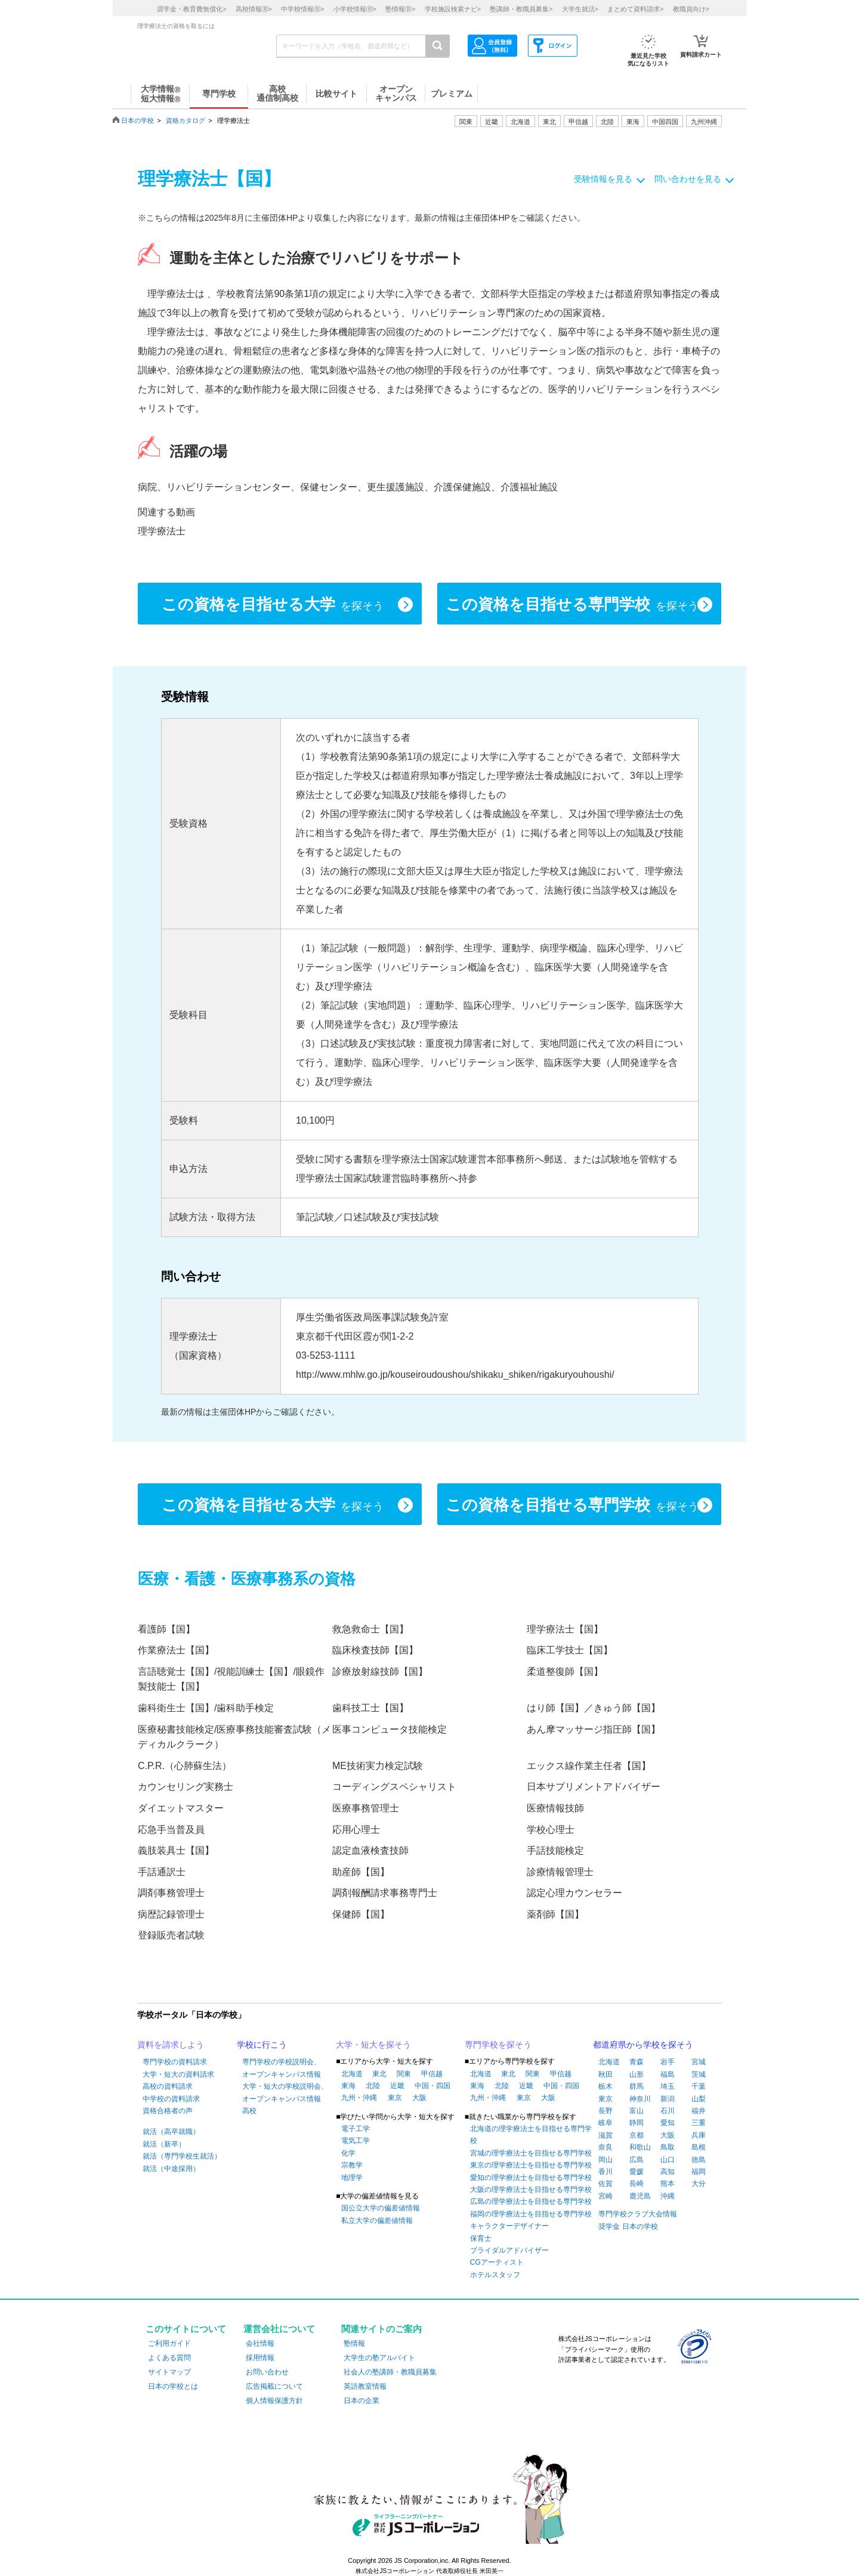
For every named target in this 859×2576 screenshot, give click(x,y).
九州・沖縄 (359, 2097)
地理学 (352, 2177)
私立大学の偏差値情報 (377, 2220)
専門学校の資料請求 (175, 2062)
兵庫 (698, 2135)
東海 (348, 2086)
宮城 (698, 2062)
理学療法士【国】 (565, 1629)
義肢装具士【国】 (176, 1850)
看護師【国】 (166, 1629)
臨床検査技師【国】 (375, 1650)
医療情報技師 (555, 1808)
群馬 (636, 2086)
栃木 (605, 2086)
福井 (698, 2111)
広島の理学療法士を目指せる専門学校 (531, 2201)
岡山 (605, 2160)
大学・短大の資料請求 (178, 2074)
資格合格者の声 (168, 2111)
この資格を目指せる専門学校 (572, 605)
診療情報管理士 (560, 1872)
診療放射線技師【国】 (380, 1671)
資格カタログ (185, 120)
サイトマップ (169, 2372)
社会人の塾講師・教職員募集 (390, 2372)
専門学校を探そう (498, 2044)
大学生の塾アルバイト (379, 2358)
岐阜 (605, 2123)
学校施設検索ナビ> (453, 9)
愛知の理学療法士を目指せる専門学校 (531, 2177)
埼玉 (667, 2086)
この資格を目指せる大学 (273, 605)
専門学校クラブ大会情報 (637, 2214)
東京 (395, 2097)
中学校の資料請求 (171, 2099)
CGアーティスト (497, 2262)
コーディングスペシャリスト (394, 1787)
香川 (605, 2171)
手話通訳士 (162, 1872)
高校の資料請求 (168, 2086)
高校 (249, 2111)
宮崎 (605, 2196)
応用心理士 (356, 1829)
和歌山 (640, 2147)
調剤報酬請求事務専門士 (384, 1893)
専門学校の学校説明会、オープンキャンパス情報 (281, 2068)
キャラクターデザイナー (509, 2226)
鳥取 (667, 2147)
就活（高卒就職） (171, 2131)
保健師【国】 (361, 1914)
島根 (698, 2147)
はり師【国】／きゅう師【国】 (593, 1708)
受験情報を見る (603, 179)
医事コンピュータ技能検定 (389, 1729)
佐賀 (605, 2183)
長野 (605, 2111)
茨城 (698, 2074)
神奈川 (640, 2099)
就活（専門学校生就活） (182, 2156)
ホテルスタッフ (495, 2275)
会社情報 (260, 2343)
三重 (698, 2123)
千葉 (698, 2086)
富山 (636, 2111)
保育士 (481, 2238)
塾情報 (354, 2343)
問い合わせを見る (687, 179)
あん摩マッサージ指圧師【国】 (593, 1729)
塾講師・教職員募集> (521, 9)
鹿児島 (640, 2196)
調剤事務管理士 (171, 1893)
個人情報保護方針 (274, 2400)
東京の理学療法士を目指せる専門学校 (531, 2165)
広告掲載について (274, 2386)
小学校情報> (354, 9)
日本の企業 (361, 2400)
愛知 (667, 2123)
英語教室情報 (365, 2386)
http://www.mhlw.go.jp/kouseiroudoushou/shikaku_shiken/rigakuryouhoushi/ (455, 1374)
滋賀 (605, 2135)
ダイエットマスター (181, 1808)
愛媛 (636, 2171)
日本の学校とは (173, 2386)
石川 (667, 2111)
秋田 (605, 2074)
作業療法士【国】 (176, 1650)
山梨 (698, 2099)
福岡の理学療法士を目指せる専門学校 (531, 2214)
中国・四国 (432, 2086)
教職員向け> (691, 9)
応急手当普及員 (171, 1829)
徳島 (698, 2160)
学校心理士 (550, 1829)
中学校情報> (302, 9)
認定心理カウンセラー (574, 1893)
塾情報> (400, 9)
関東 (404, 2074)
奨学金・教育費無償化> (191, 9)
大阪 (419, 2097)
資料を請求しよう (170, 2044)
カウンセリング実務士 (185, 1787)
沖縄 (667, 2196)
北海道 (520, 121)
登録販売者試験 (171, 1935)
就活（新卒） (164, 2144)
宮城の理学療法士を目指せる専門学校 (531, 2153)
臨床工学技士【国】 (570, 1650)
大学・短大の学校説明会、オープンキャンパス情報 (285, 2092)
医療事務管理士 (365, 1808)
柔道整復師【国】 (565, 1671)
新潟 (667, 2099)
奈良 (605, 2147)
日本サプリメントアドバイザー (593, 1787)
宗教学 (352, 2165)
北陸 (373, 2086)
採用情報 (260, 2358)
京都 (636, 2135)
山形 (636, 2074)
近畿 (397, 2086)
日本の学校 (137, 120)
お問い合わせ (267, 2372)
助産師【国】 (361, 1872)
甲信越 (432, 2074)
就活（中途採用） (171, 2168)
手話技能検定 (555, 1850)
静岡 (636, 2123)
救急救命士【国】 (370, 1629)
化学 (348, 2153)
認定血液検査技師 (370, 1850)
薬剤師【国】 (555, 1914)
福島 (667, 2074)
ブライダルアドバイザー (509, 2250)
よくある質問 (169, 2358)
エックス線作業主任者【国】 (589, 1766)
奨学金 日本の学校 (627, 2226)
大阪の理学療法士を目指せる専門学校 (531, 2189)
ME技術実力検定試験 (377, 1766)
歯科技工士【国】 (370, 1708)
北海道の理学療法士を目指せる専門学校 (531, 2134)
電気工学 (355, 2140)
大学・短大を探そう (373, 2044)
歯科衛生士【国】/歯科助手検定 (206, 1708)
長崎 (636, 2183)
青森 (636, 2062)
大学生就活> (580, 9)
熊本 (667, 2183)
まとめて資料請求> (635, 9)
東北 (379, 2074)
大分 (698, 2183)
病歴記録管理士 (171, 1914)
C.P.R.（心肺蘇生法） (184, 1766)
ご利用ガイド (169, 2343)
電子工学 (355, 2128)
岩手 (667, 2062)
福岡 (698, 2171)
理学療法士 (162, 531)
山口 (667, 2160)
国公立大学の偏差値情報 (380, 2208)
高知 (667, 2171)
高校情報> (254, 9)
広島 (636, 2160)
